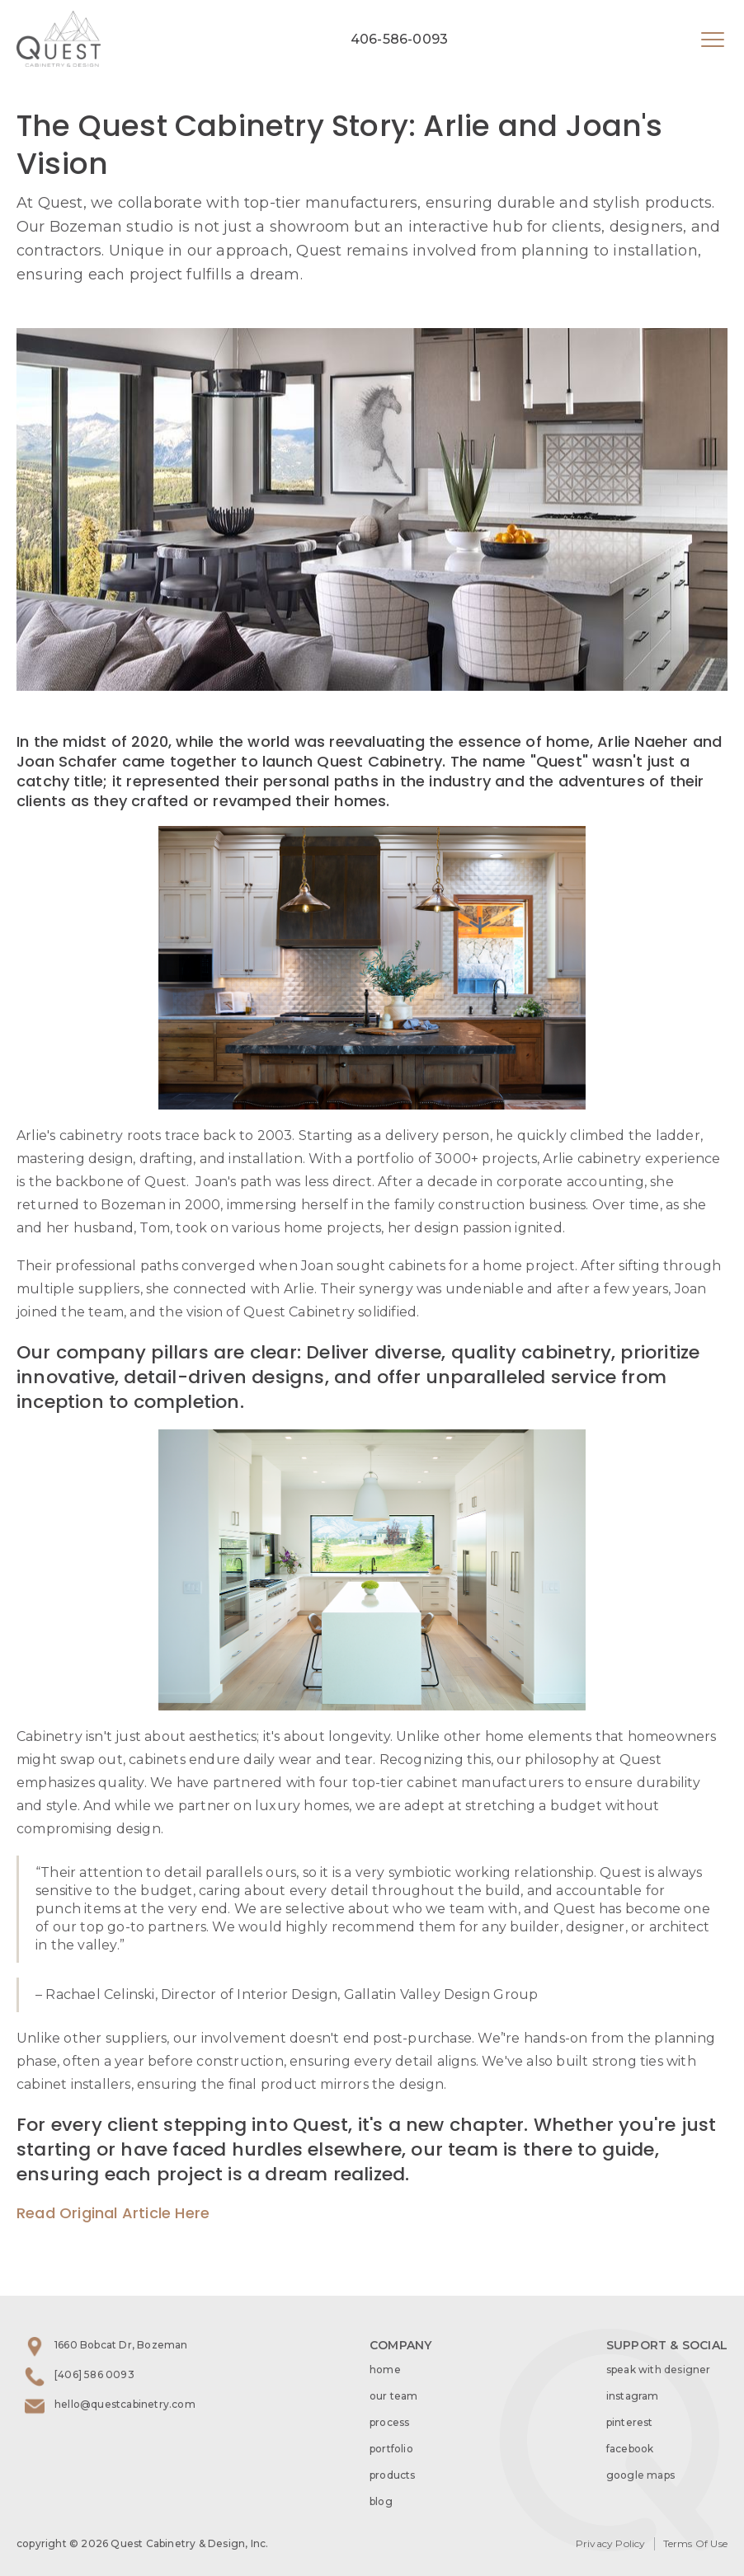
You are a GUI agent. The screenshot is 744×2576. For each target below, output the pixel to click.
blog (381, 2501)
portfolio (391, 2448)
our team (394, 2396)
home (385, 2369)
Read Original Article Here (113, 2213)
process (389, 2422)
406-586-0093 (399, 39)
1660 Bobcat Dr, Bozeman (121, 2345)
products (393, 2475)
